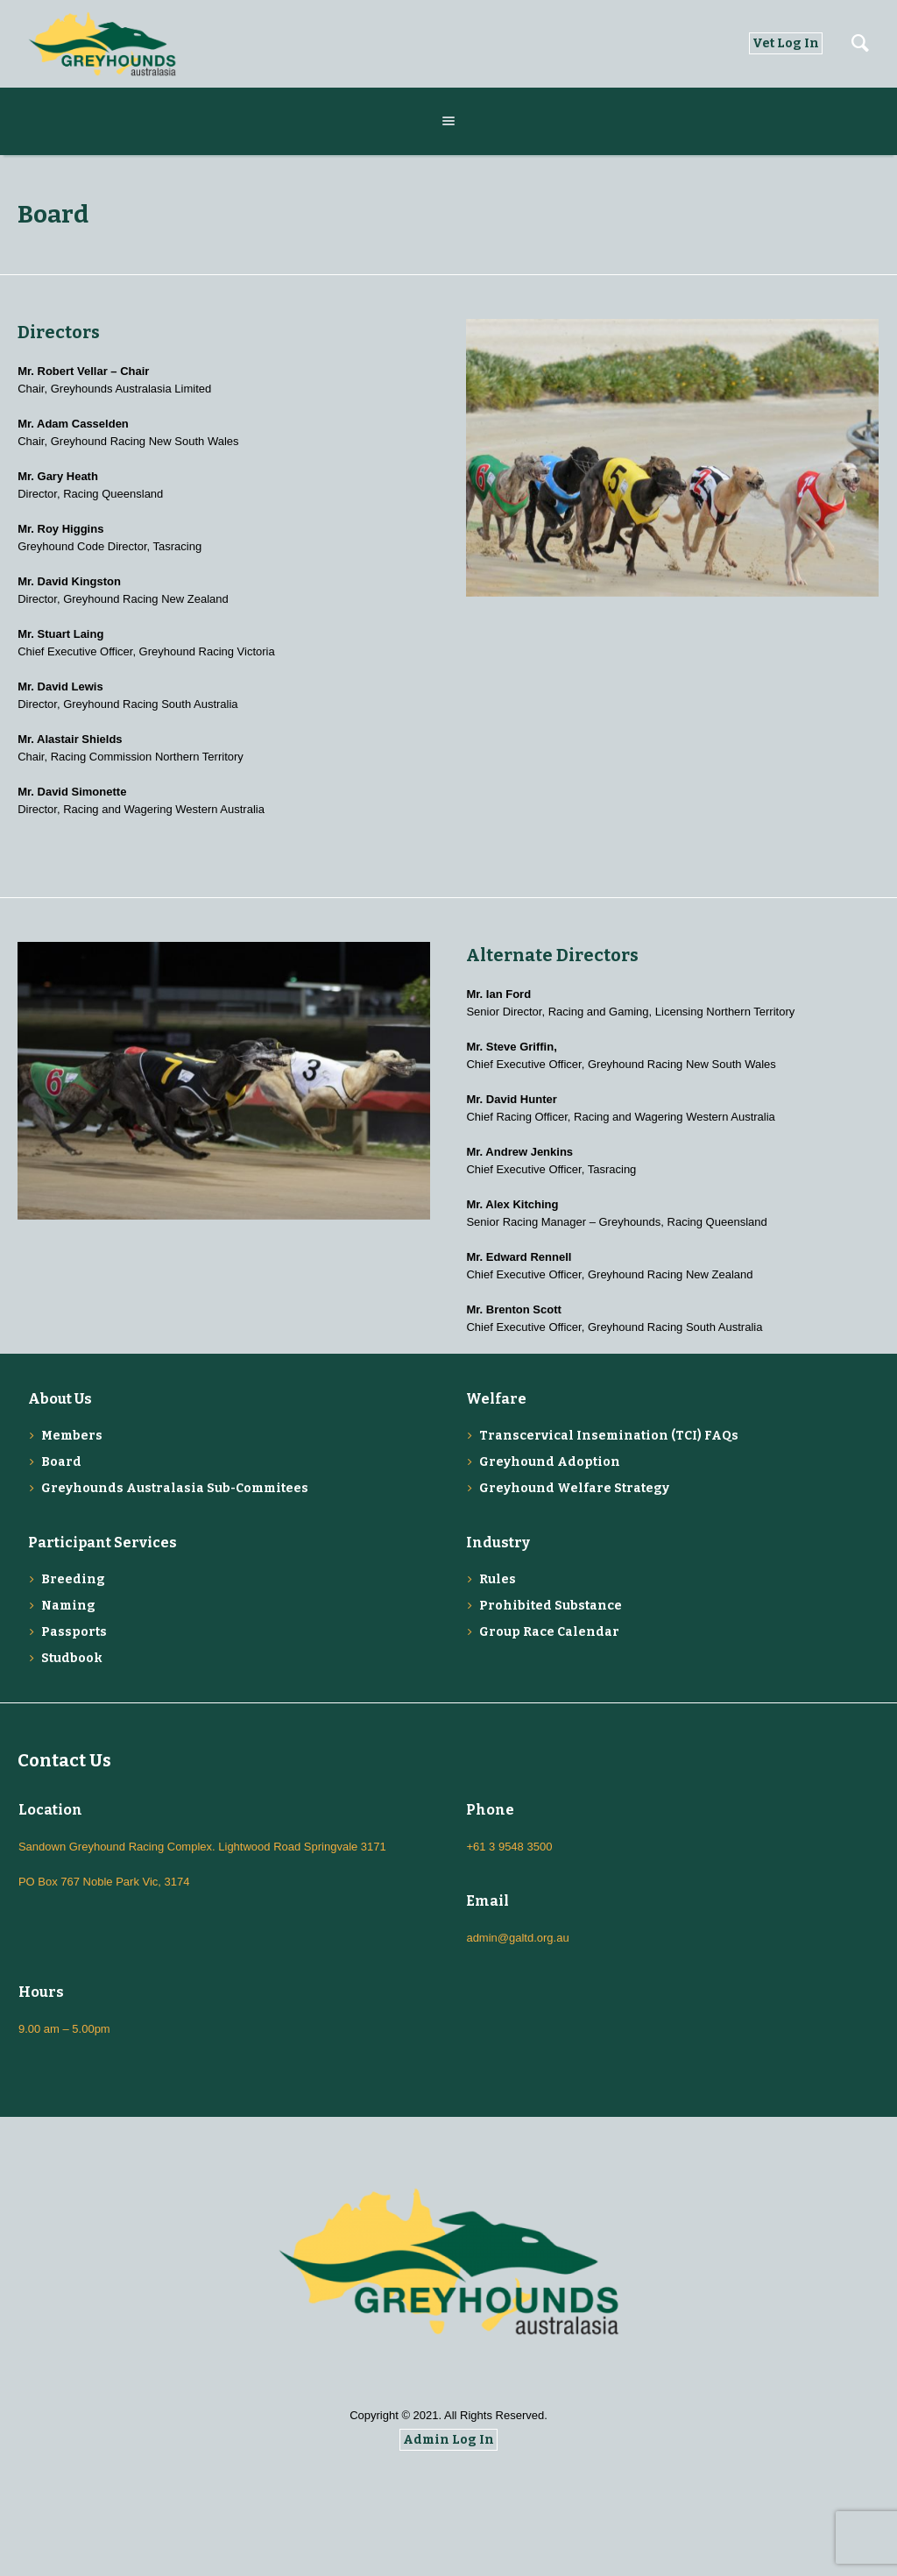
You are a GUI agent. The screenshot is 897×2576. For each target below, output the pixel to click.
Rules (497, 1579)
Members (71, 1435)
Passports (74, 1631)
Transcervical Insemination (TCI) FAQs (608, 1435)
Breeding (73, 1579)
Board (61, 1461)
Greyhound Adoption (549, 1461)
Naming (68, 1605)
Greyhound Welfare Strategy (574, 1488)
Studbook (71, 1658)
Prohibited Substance (550, 1605)
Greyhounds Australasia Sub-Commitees (174, 1488)
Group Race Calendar (549, 1631)
